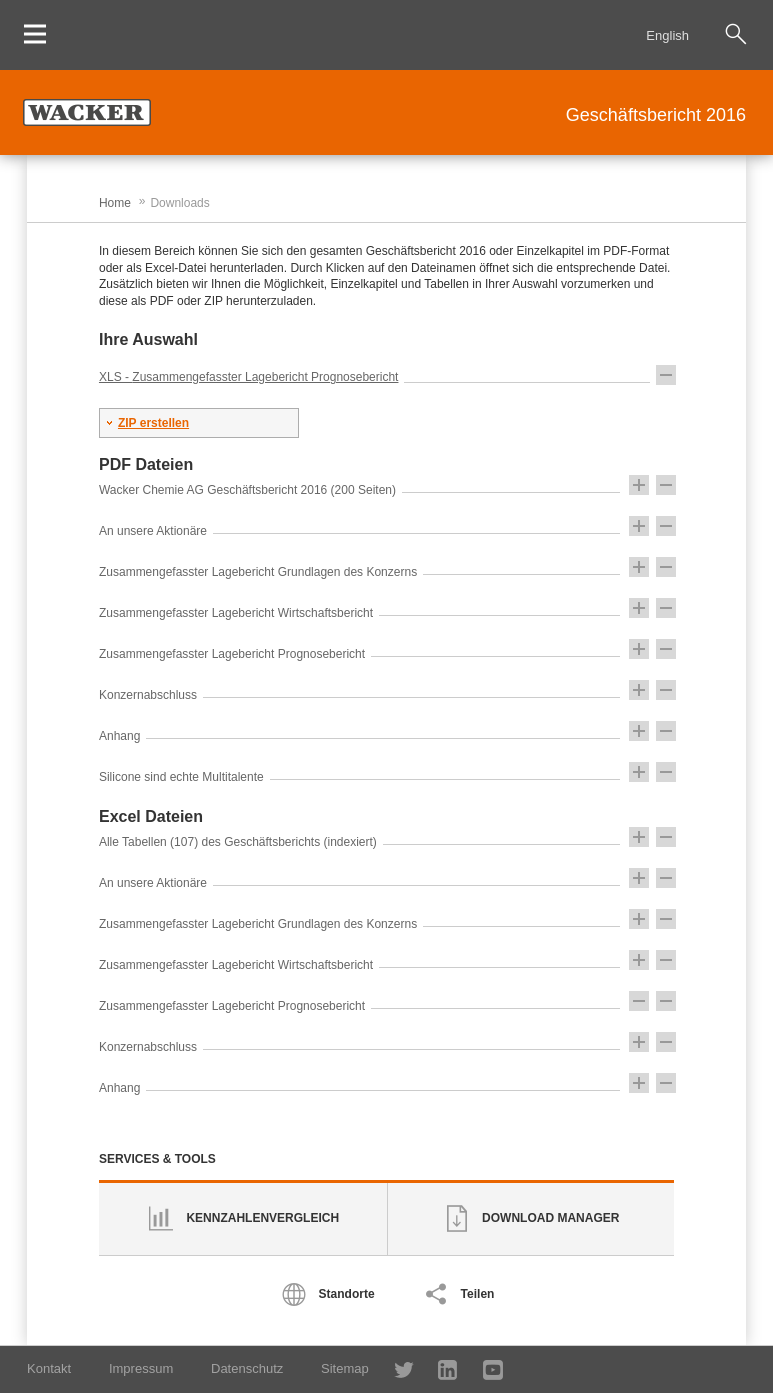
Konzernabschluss (148, 695)
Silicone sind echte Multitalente (181, 777)
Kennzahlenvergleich (262, 1218)
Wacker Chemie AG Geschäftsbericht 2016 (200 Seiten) (247, 490)
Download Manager (550, 1218)
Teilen (478, 1294)
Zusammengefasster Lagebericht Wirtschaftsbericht (236, 613)
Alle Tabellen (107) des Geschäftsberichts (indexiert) (238, 842)
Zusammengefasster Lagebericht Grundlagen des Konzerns (258, 572)
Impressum (141, 1368)
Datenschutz (247, 1368)
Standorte (347, 1294)
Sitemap (345, 1368)
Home (115, 203)
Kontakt (49, 1368)
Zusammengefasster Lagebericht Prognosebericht (265, 377)
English (667, 35)
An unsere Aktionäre (153, 531)
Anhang (119, 736)
